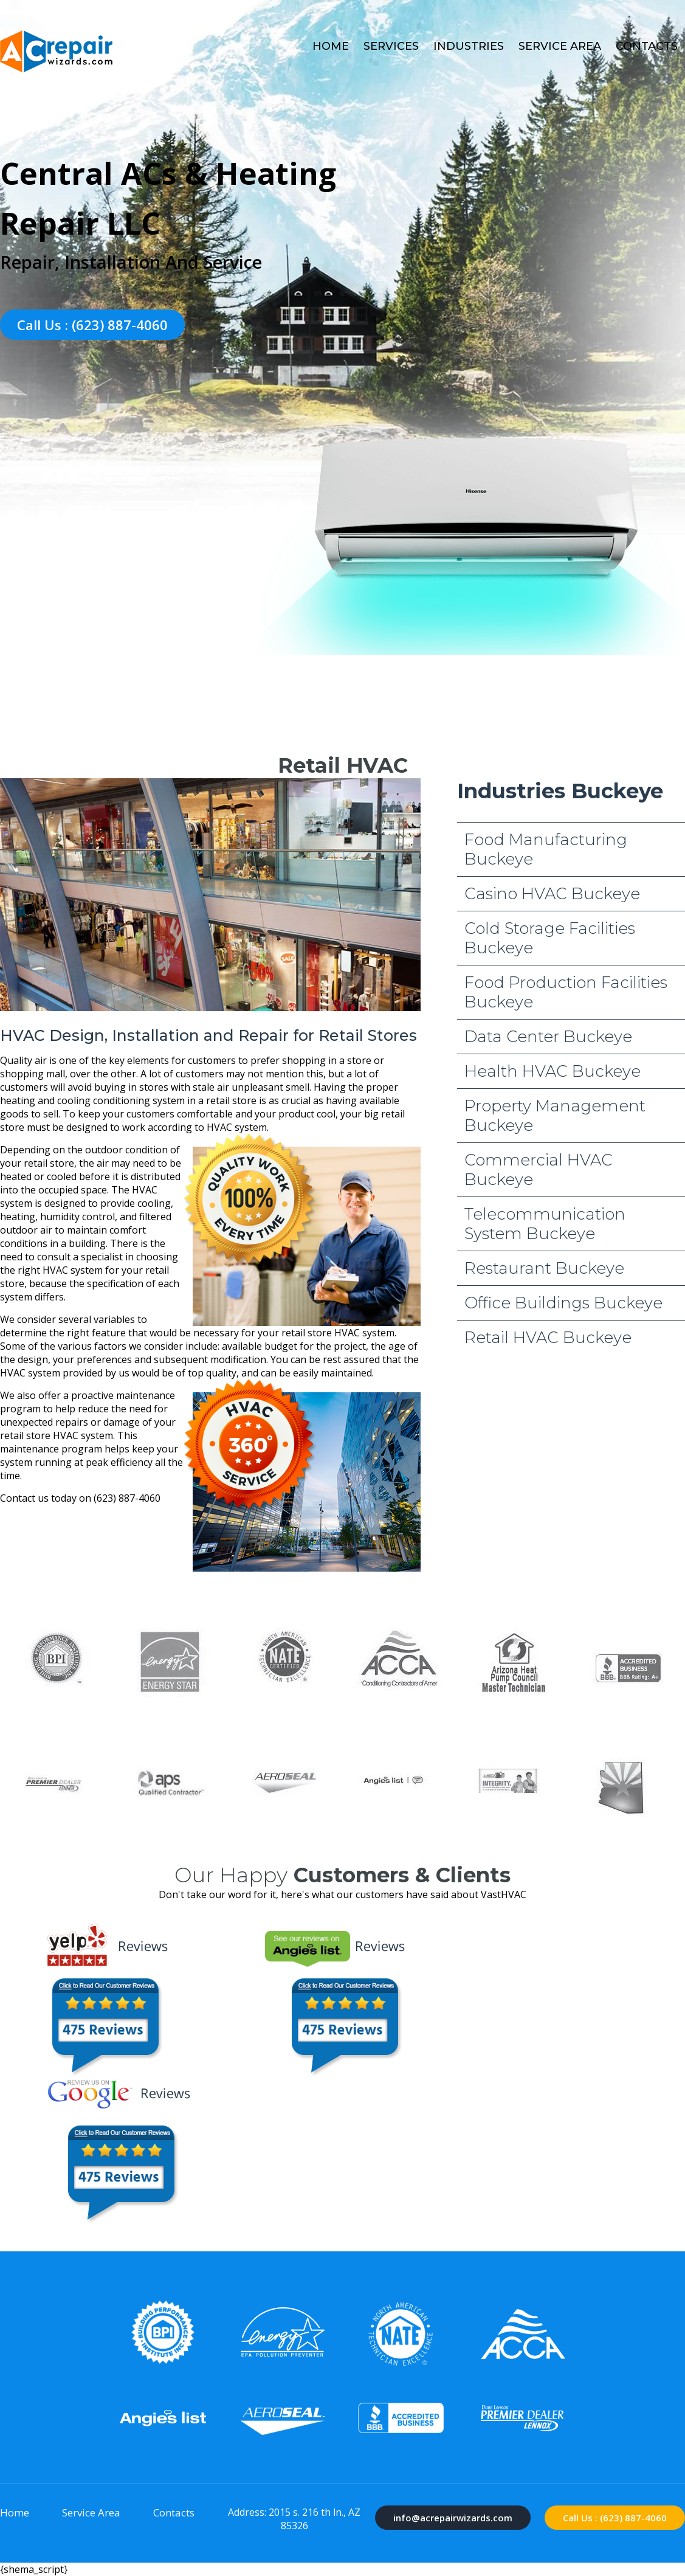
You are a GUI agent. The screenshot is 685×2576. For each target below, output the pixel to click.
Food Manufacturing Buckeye (545, 849)
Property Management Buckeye (554, 1115)
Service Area (559, 46)
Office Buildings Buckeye (563, 1303)
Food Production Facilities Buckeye (565, 992)
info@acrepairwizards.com (452, 2518)
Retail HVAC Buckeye (548, 1337)
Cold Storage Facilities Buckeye (549, 938)
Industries (468, 46)
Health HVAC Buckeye (552, 1071)
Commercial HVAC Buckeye (538, 1169)
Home (330, 46)
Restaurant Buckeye (544, 1268)
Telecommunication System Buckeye (544, 1223)
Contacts (647, 46)
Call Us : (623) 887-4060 (92, 325)
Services (391, 46)
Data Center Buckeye (548, 1036)
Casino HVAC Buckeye (552, 893)
